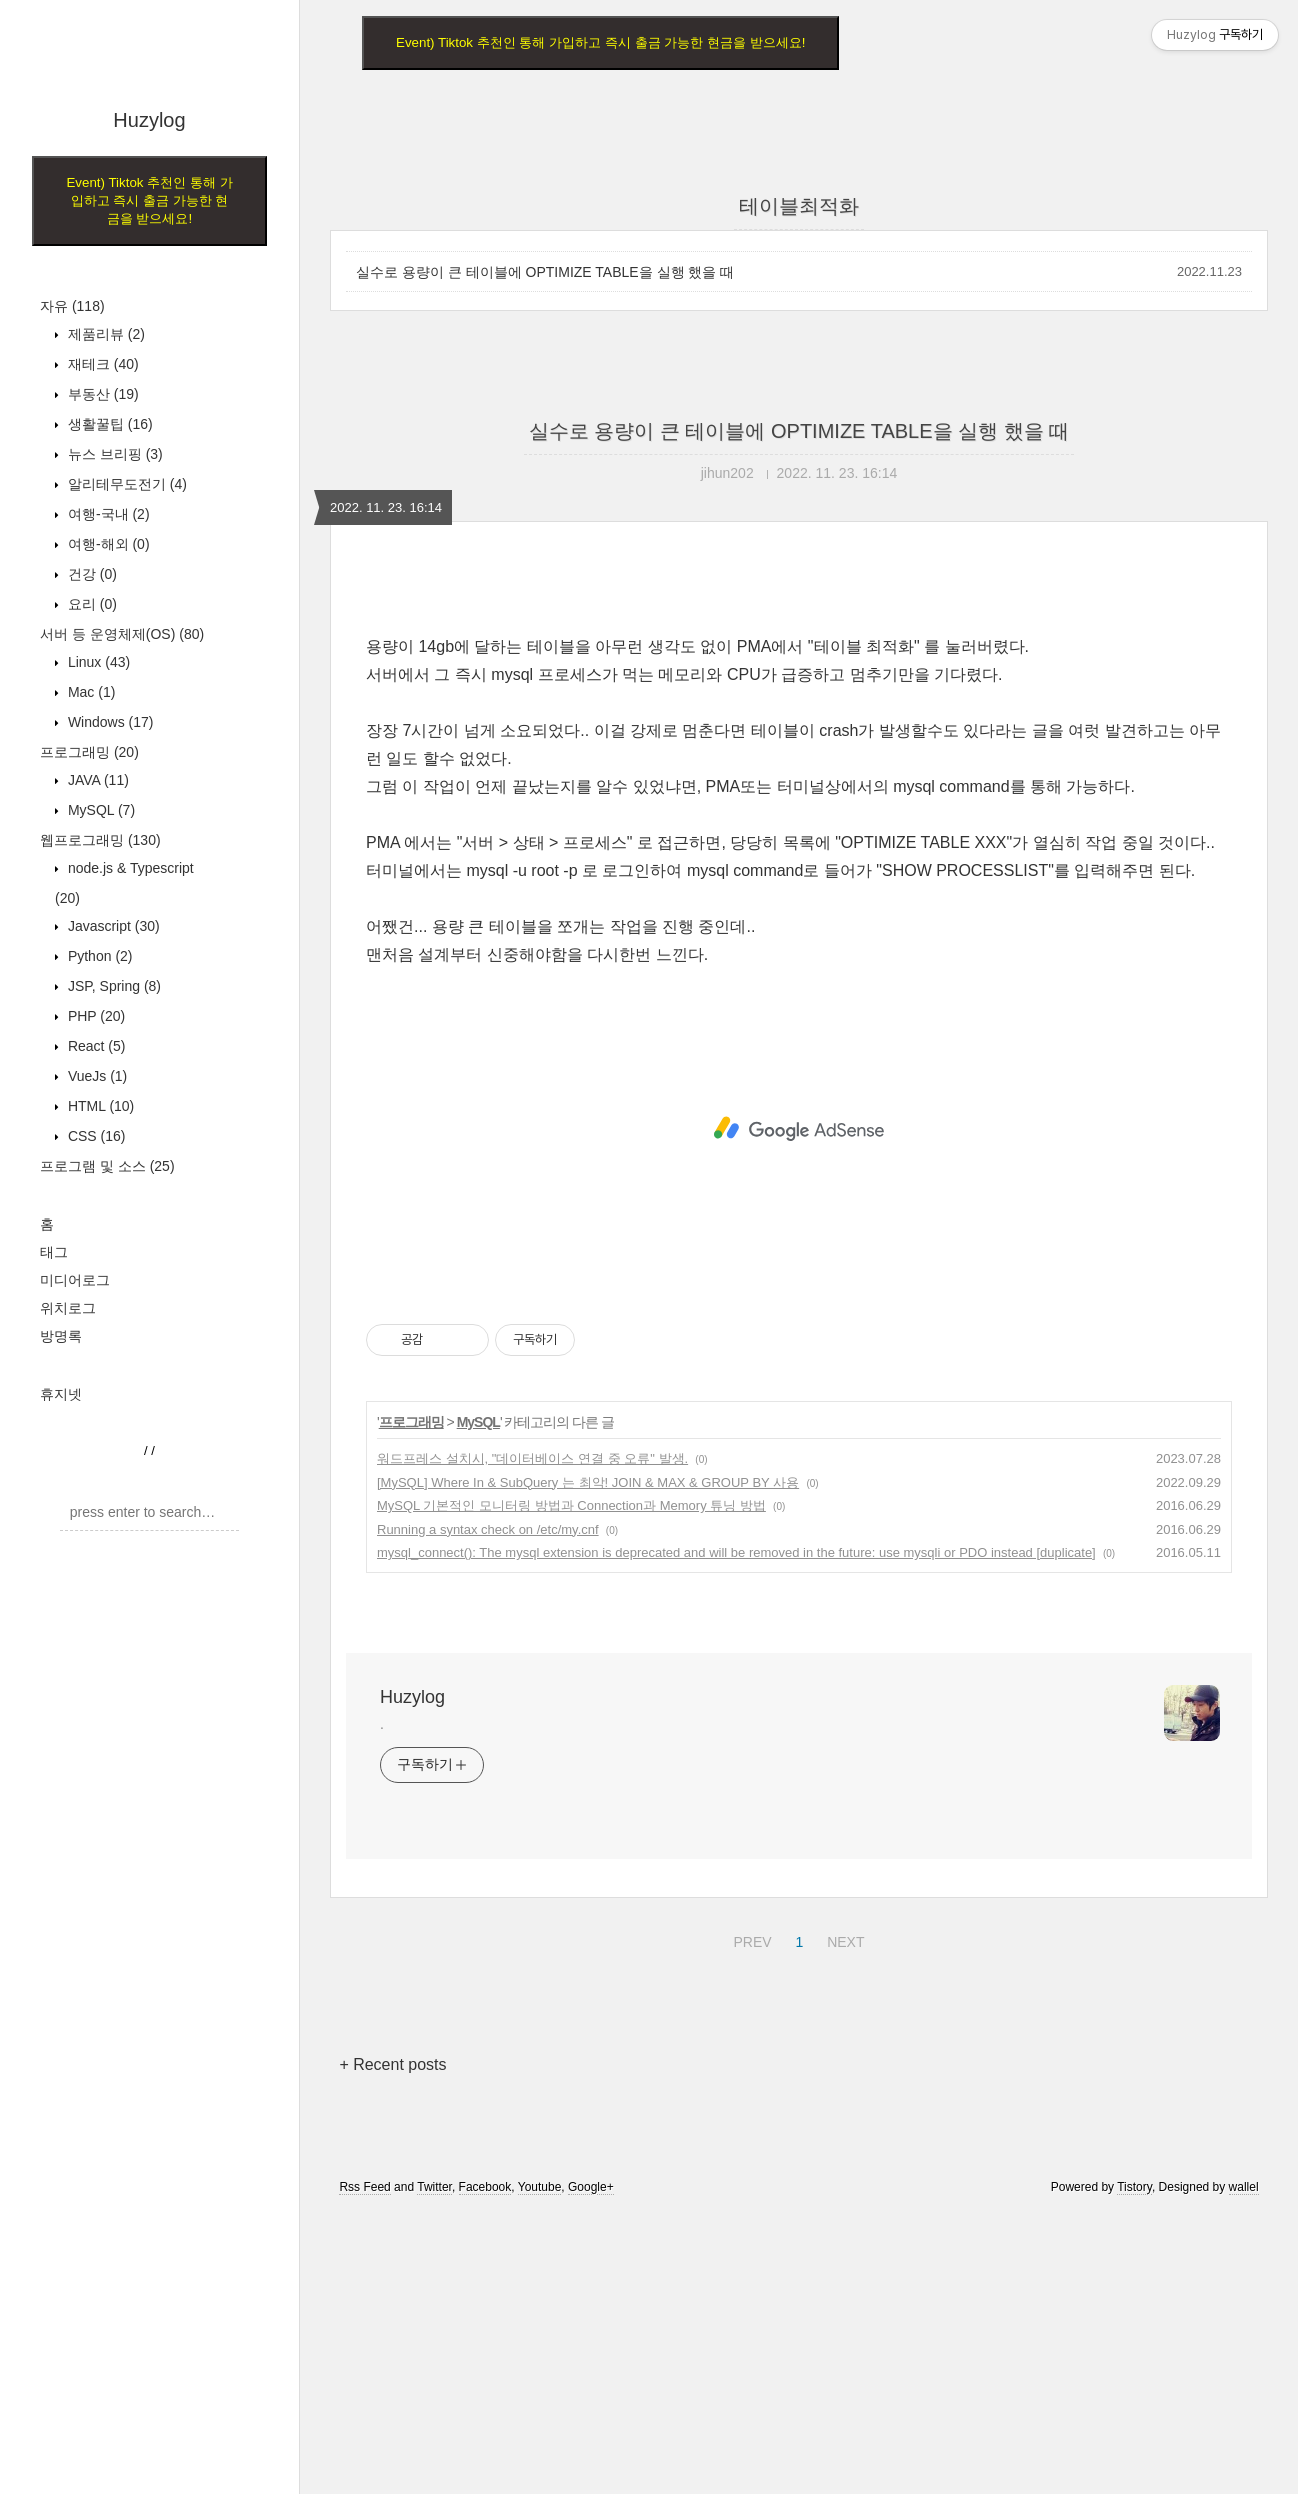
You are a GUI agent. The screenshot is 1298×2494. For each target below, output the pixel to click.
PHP (94, 1016)
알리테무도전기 (125, 484)
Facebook (485, 2467)
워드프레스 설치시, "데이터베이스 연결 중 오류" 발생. (532, 1738)
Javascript (112, 926)
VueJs (95, 1076)
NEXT (843, 2219)
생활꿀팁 (108, 424)
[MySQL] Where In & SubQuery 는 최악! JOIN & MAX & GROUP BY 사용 (588, 1762)
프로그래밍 (89, 752)
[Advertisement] (149, 1851)
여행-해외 (107, 544)
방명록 (61, 1336)
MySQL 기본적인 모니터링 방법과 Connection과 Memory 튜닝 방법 (571, 1785)
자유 (72, 306)
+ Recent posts (392, 2344)
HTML (99, 1106)
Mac (89, 692)
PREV (749, 2219)
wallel (1244, 2467)
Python (98, 956)
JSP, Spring (112, 986)
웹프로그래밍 (100, 840)
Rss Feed (364, 2467)
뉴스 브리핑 (113, 454)
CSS (94, 1136)
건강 (90, 574)
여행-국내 (107, 514)
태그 (54, 1252)
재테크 (101, 364)
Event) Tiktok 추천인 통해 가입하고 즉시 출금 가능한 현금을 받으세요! (149, 200)
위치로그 (68, 1308)
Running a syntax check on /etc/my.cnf (488, 1809)
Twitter (434, 2467)
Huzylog (149, 120)
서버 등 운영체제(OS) (122, 634)
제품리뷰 (104, 334)
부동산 (101, 394)
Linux (97, 662)
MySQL (99, 810)
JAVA (96, 780)
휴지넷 (61, 1394)
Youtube (540, 2467)
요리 (90, 604)
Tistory (1134, 2467)
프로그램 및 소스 (107, 1166)
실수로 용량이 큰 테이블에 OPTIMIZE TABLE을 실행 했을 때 (545, 272)
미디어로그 (75, 1280)
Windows (108, 722)
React (94, 1046)
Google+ (591, 2467)
